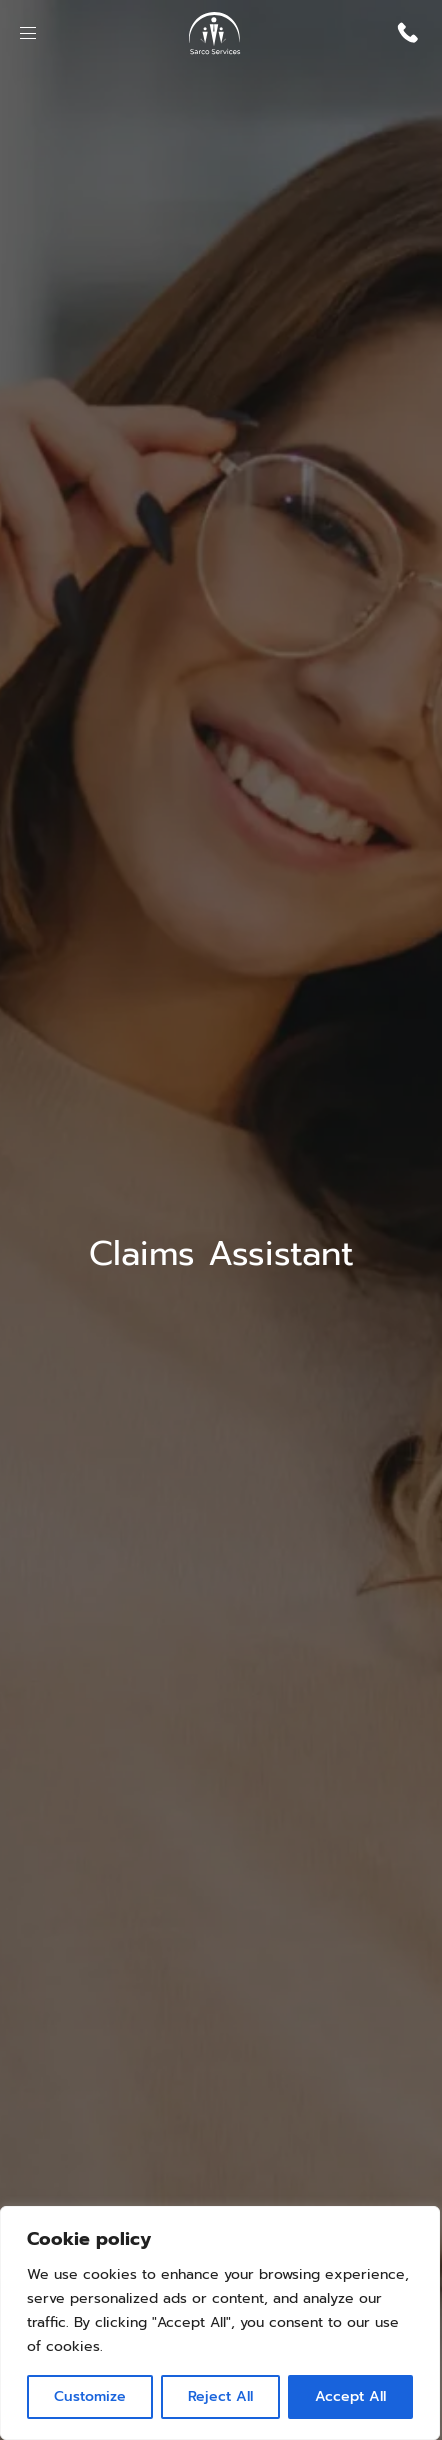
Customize (90, 2396)
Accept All (350, 2396)
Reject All (220, 2396)
